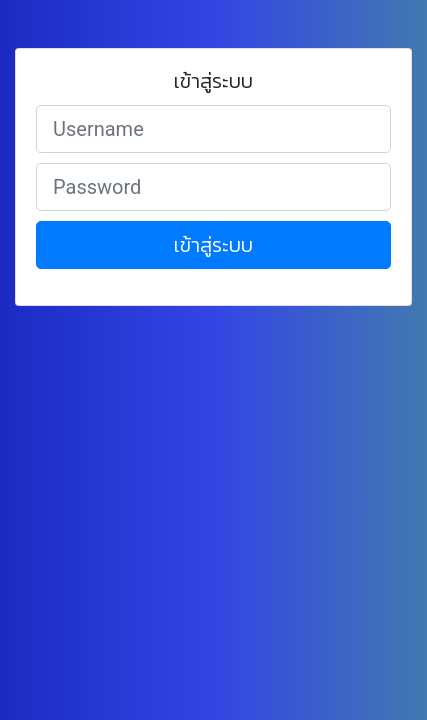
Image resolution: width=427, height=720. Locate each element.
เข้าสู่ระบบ (213, 245)
